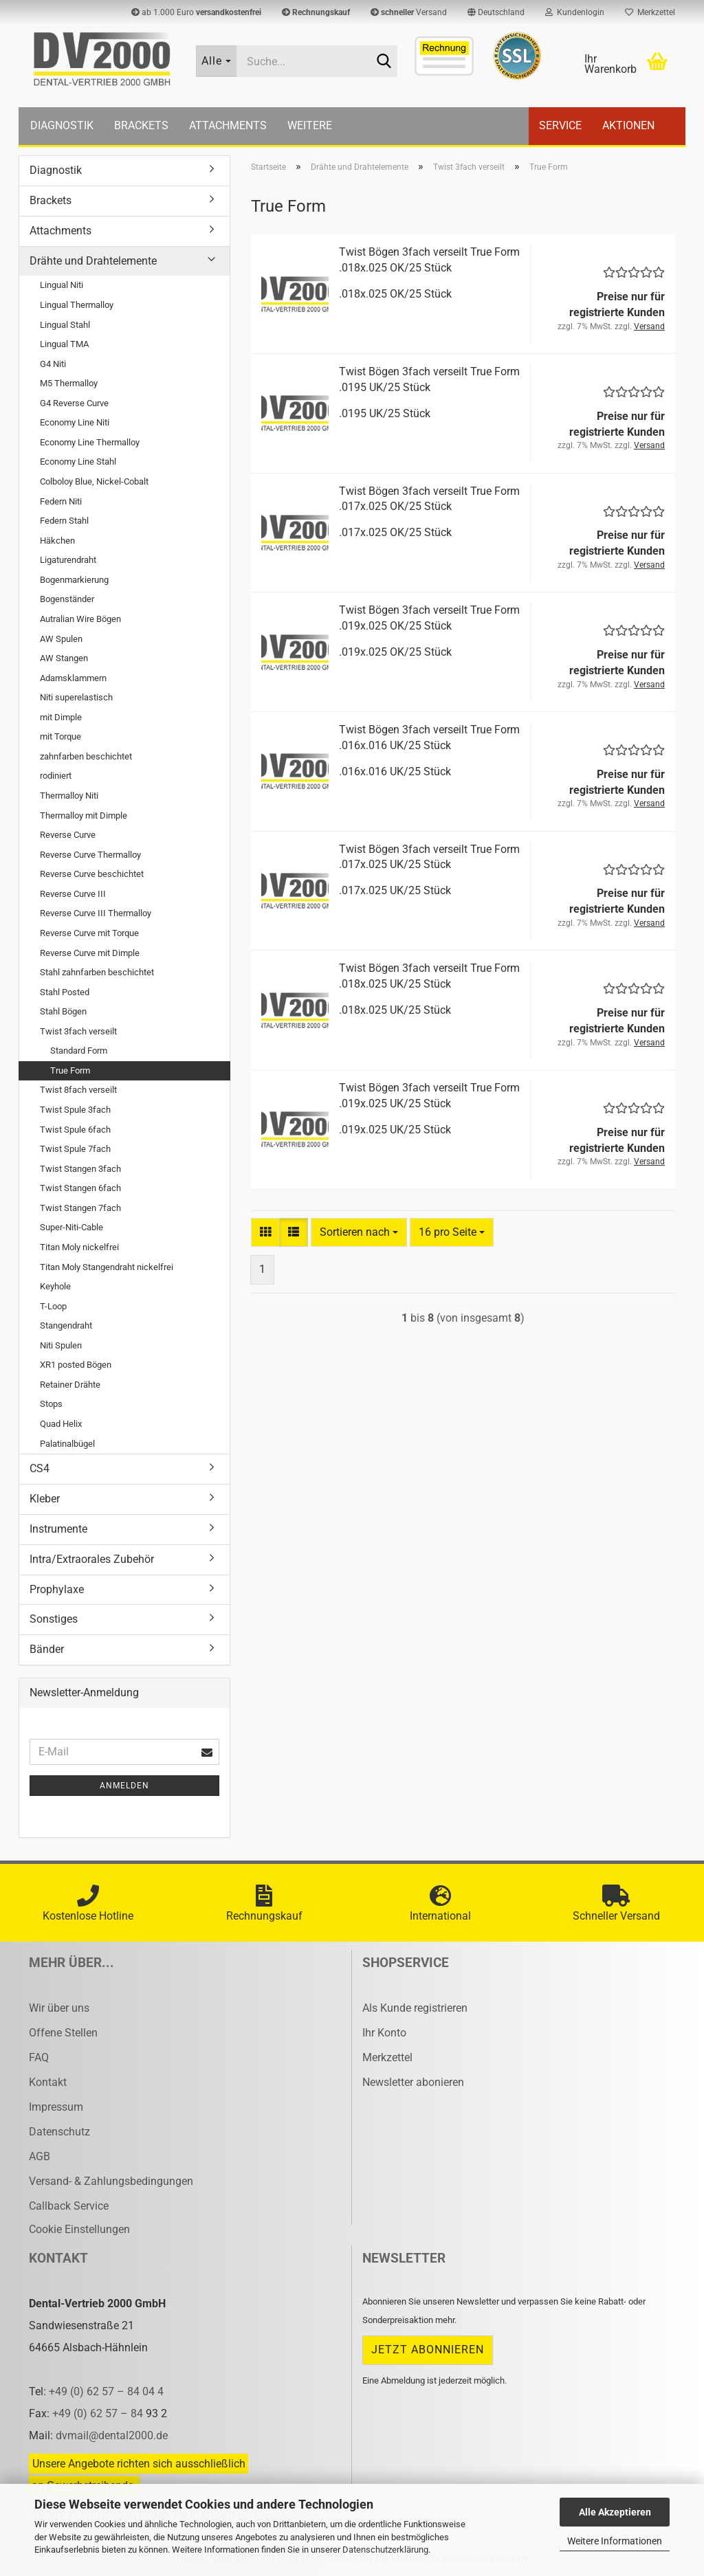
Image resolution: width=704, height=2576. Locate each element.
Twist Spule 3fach (75, 1109)
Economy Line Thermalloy (90, 442)
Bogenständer (67, 599)
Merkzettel (650, 12)
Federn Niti (61, 501)
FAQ (39, 2057)
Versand (409, 12)
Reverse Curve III (73, 894)
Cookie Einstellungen (79, 2229)
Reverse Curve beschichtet (92, 874)
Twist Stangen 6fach (80, 1188)
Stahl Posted (64, 992)
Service (560, 125)
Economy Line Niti (74, 422)
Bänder (47, 1649)
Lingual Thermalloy (76, 305)
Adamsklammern (73, 678)
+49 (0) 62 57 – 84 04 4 (106, 2391)
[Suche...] (216, 61)
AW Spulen (61, 639)
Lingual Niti (61, 285)
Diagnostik (62, 125)
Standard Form (78, 1050)
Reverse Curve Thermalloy (90, 855)
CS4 (40, 1468)
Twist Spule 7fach (75, 1149)
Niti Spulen (61, 1345)
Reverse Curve (68, 835)
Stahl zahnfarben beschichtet (97, 972)
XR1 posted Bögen (75, 1364)
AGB (39, 2156)
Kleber (45, 1498)
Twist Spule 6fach (75, 1129)
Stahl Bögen (63, 1011)
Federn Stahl (64, 520)
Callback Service (69, 2205)
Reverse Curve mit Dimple (90, 953)
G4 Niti (53, 364)
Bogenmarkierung (74, 580)
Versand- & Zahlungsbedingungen (111, 2181)
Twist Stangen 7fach (80, 1208)
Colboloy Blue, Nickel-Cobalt (94, 481)
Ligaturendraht (68, 560)
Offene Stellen (63, 2032)
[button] (496, 12)
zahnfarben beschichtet (86, 756)
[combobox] (359, 1232)
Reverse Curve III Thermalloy (95, 913)
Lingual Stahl (65, 325)
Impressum (56, 2106)
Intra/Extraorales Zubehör (92, 1559)
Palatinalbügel (67, 1444)
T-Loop (53, 1306)
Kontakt (48, 2082)
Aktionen (628, 125)
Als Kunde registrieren (415, 2007)
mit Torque (60, 736)
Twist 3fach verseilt (78, 1031)
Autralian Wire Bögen (80, 619)
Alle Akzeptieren (615, 2512)
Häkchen (57, 540)
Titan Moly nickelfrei (79, 1247)
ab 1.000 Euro (196, 12)
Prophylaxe (57, 1589)
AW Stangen (64, 658)
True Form (70, 1070)
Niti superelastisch (76, 697)
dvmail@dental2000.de (112, 2435)
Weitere (309, 125)
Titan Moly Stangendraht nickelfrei (106, 1267)
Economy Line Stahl (78, 461)
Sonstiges (54, 1618)
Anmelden (124, 1785)
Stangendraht (66, 1325)
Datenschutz (59, 2131)
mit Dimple (61, 717)
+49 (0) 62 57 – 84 (99, 2413)
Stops (51, 1404)
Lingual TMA (64, 344)
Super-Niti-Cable (71, 1227)
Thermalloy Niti (69, 795)
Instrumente (58, 1528)
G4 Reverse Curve (74, 403)
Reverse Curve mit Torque (89, 933)
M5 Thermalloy (69, 383)
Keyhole (55, 1286)
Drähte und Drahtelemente (93, 260)
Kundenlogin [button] (574, 12)
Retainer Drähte (70, 1384)
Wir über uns (59, 2007)
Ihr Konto (384, 2032)
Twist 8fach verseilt (78, 1090)
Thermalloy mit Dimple (83, 815)
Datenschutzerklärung (385, 2549)
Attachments (228, 125)
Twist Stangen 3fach (80, 1169)
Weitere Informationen (614, 2540)
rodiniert (56, 775)
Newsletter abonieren (413, 2082)
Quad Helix (61, 1424)
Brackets (141, 125)
